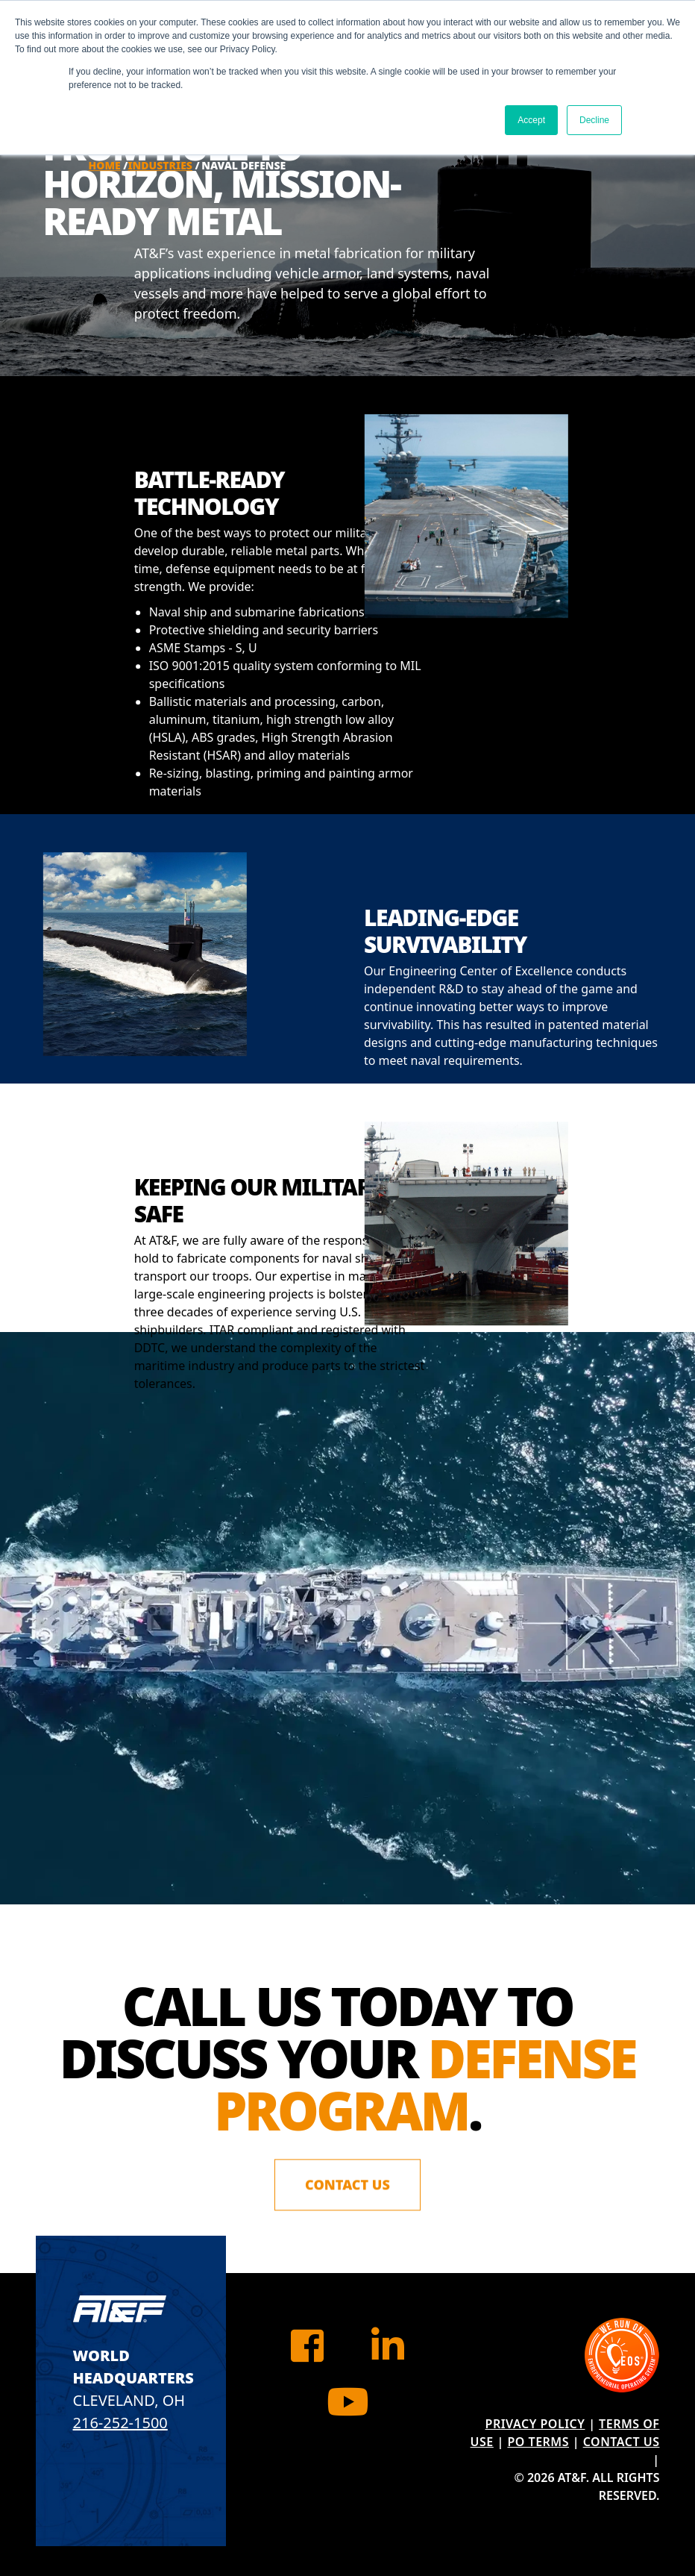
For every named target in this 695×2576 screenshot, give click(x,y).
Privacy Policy (535, 2424)
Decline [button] (594, 120)
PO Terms (538, 2441)
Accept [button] (531, 120)
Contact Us (347, 2187)
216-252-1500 (120, 2423)
